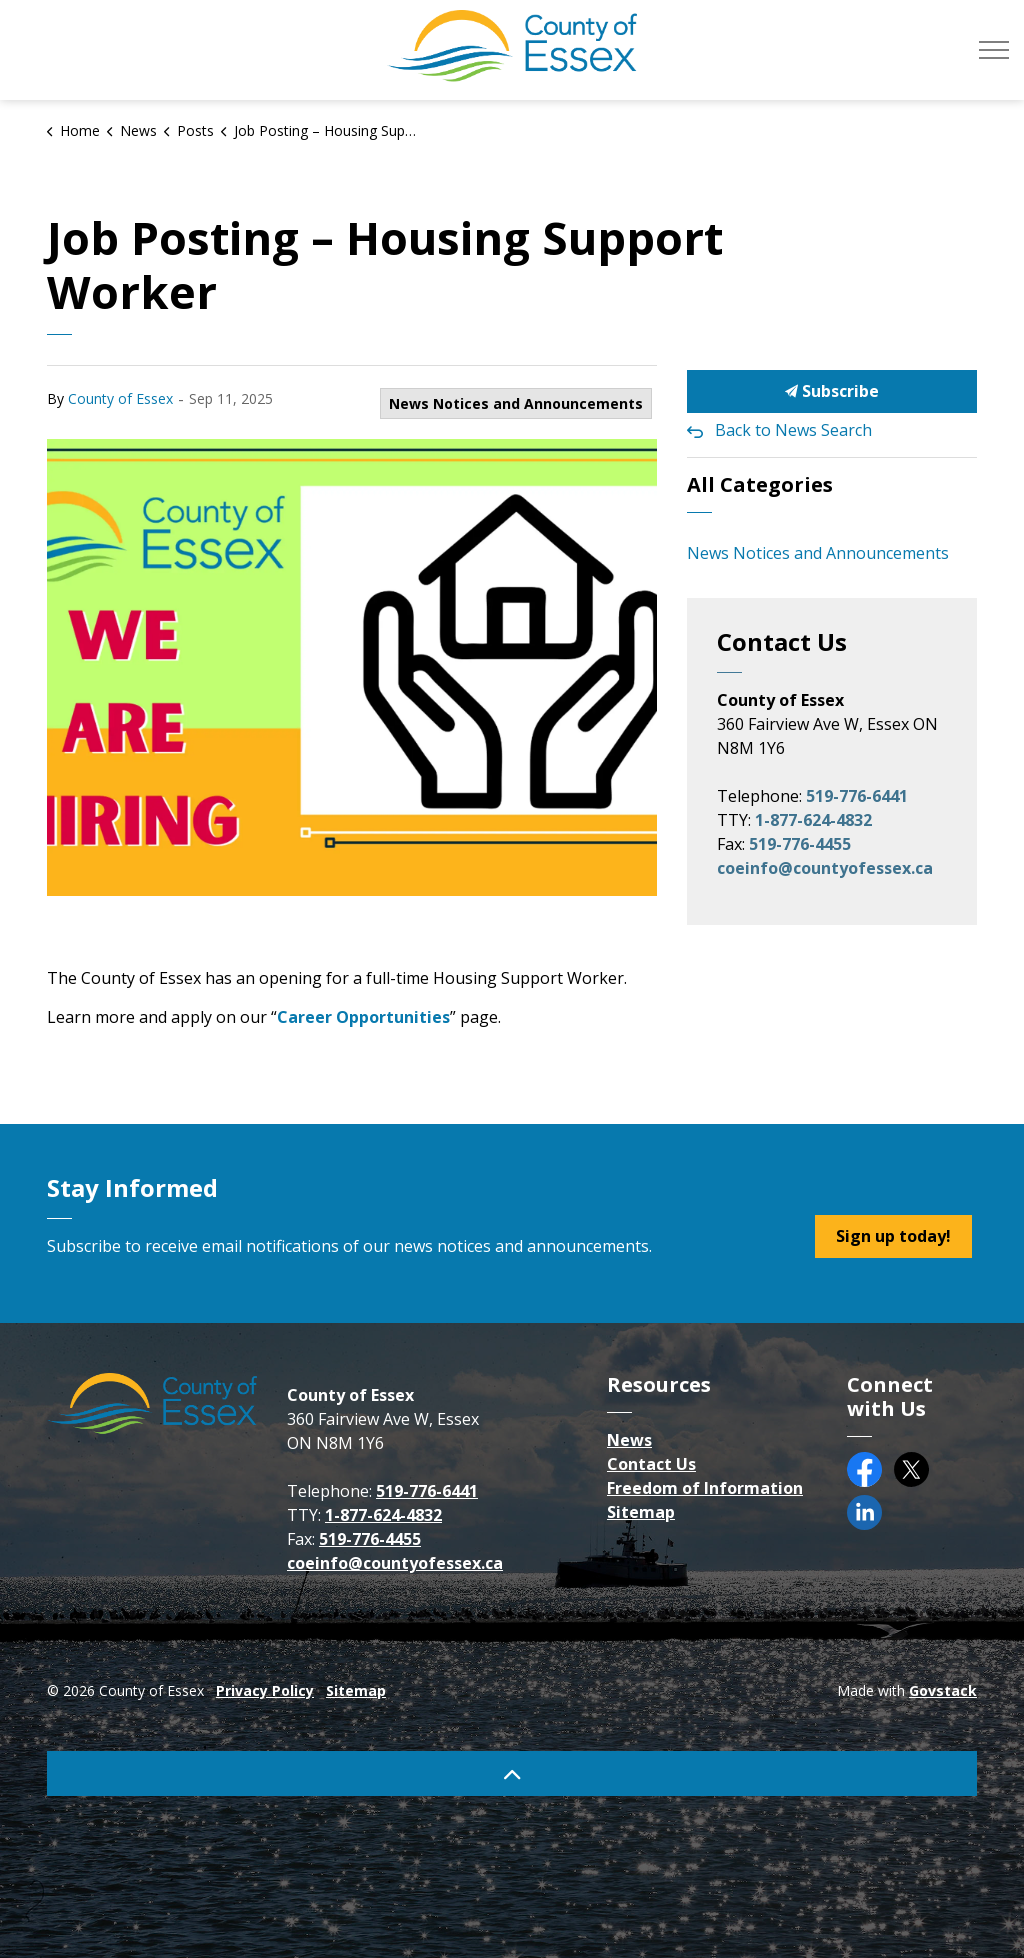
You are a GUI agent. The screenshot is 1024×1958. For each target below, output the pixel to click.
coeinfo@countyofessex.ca (825, 868)
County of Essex (120, 398)
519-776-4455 (800, 844)
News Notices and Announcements (516, 403)
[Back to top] (512, 1773)
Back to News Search (793, 430)
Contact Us (651, 1464)
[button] (352, 667)
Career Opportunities (363, 1017)
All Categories (760, 484)
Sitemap (641, 1512)
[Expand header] (994, 50)
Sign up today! (893, 1236)
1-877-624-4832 (813, 820)
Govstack (943, 1690)
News (629, 1440)
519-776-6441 (857, 796)
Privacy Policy (265, 1690)
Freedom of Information (705, 1488)
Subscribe (832, 391)
